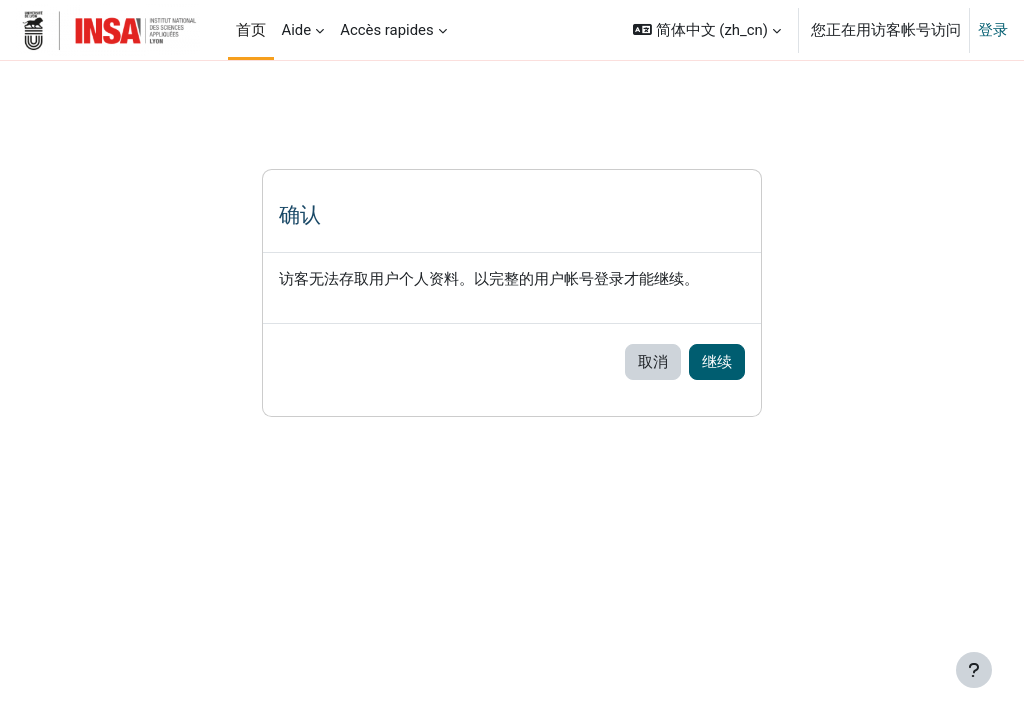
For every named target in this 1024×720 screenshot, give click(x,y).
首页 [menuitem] (251, 30)
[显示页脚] (974, 670)
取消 (653, 362)
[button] (707, 30)
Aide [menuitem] (297, 30)
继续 (717, 362)
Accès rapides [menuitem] (387, 30)
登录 (993, 30)
